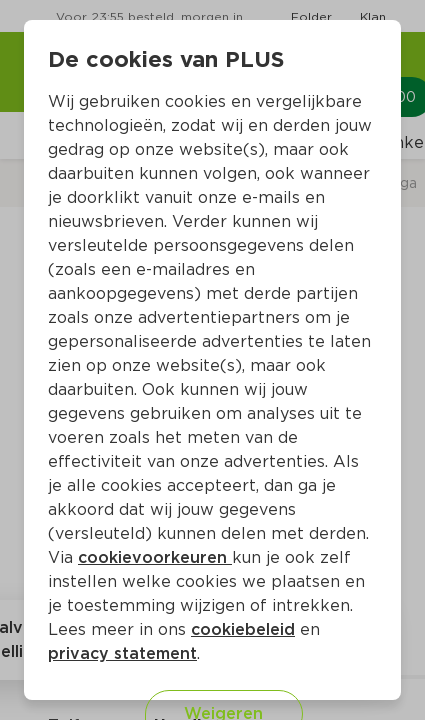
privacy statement (122, 653)
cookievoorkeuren (155, 557)
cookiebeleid (243, 629)
